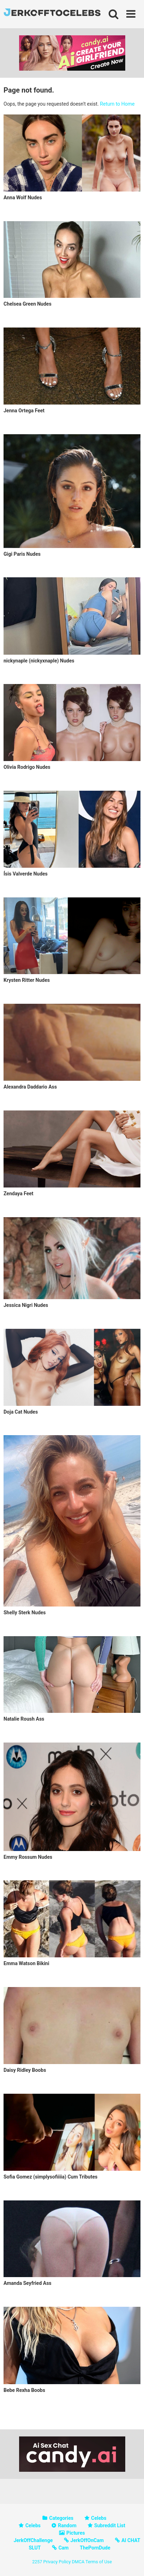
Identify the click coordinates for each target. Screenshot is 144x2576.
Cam (63, 2548)
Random (67, 2525)
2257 (37, 2561)
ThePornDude (95, 2548)
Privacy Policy (57, 2561)
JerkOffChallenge (33, 2540)
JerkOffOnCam (87, 2540)
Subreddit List (109, 2525)
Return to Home (117, 104)
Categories (61, 2518)
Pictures (76, 2533)
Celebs (98, 2518)
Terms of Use (99, 2561)
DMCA (78, 2561)
